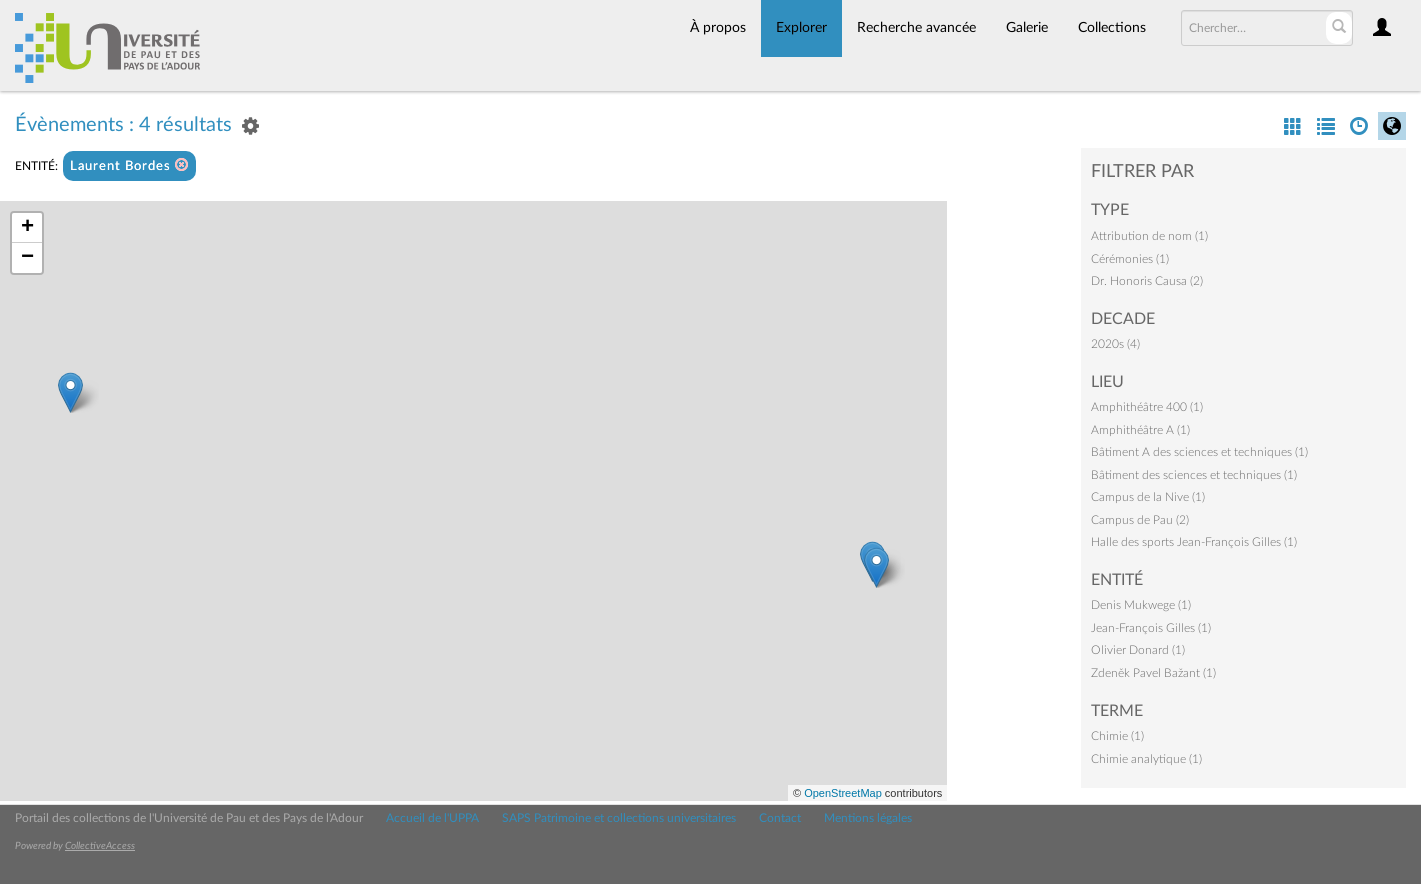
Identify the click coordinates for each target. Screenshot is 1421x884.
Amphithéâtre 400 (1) (1147, 407)
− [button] (27, 258)
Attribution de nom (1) (1149, 236)
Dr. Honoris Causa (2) (1147, 281)
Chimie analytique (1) (1146, 759)
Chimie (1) (1117, 736)
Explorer (801, 28)
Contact (780, 818)
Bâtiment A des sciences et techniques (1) (1199, 452)
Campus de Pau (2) (1140, 520)
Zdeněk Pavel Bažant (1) (1153, 673)
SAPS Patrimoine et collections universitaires (619, 818)
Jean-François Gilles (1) (1151, 628)
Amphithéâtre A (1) (1140, 430)
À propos (718, 28)
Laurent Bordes (129, 165)
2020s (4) (1115, 344)
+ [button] (27, 228)
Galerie (1027, 28)
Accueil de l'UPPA (432, 818)
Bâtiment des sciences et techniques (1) (1194, 475)
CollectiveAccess (100, 846)
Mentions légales (868, 818)
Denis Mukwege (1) (1141, 605)
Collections (1112, 28)
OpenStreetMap (843, 793)
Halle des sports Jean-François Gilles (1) (1194, 542)
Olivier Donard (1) (1138, 650)
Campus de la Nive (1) (1148, 497)
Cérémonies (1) (1130, 259)
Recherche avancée (916, 28)
